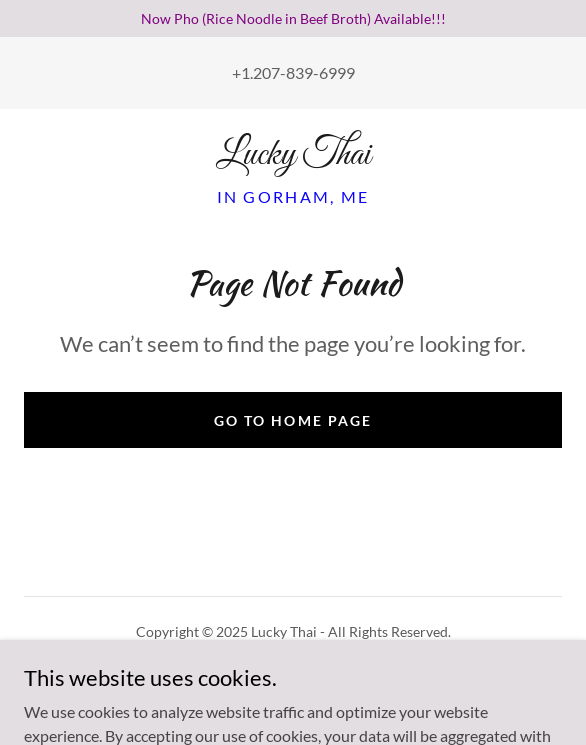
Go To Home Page (292, 420)
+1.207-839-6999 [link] (293, 72)
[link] (293, 156)
